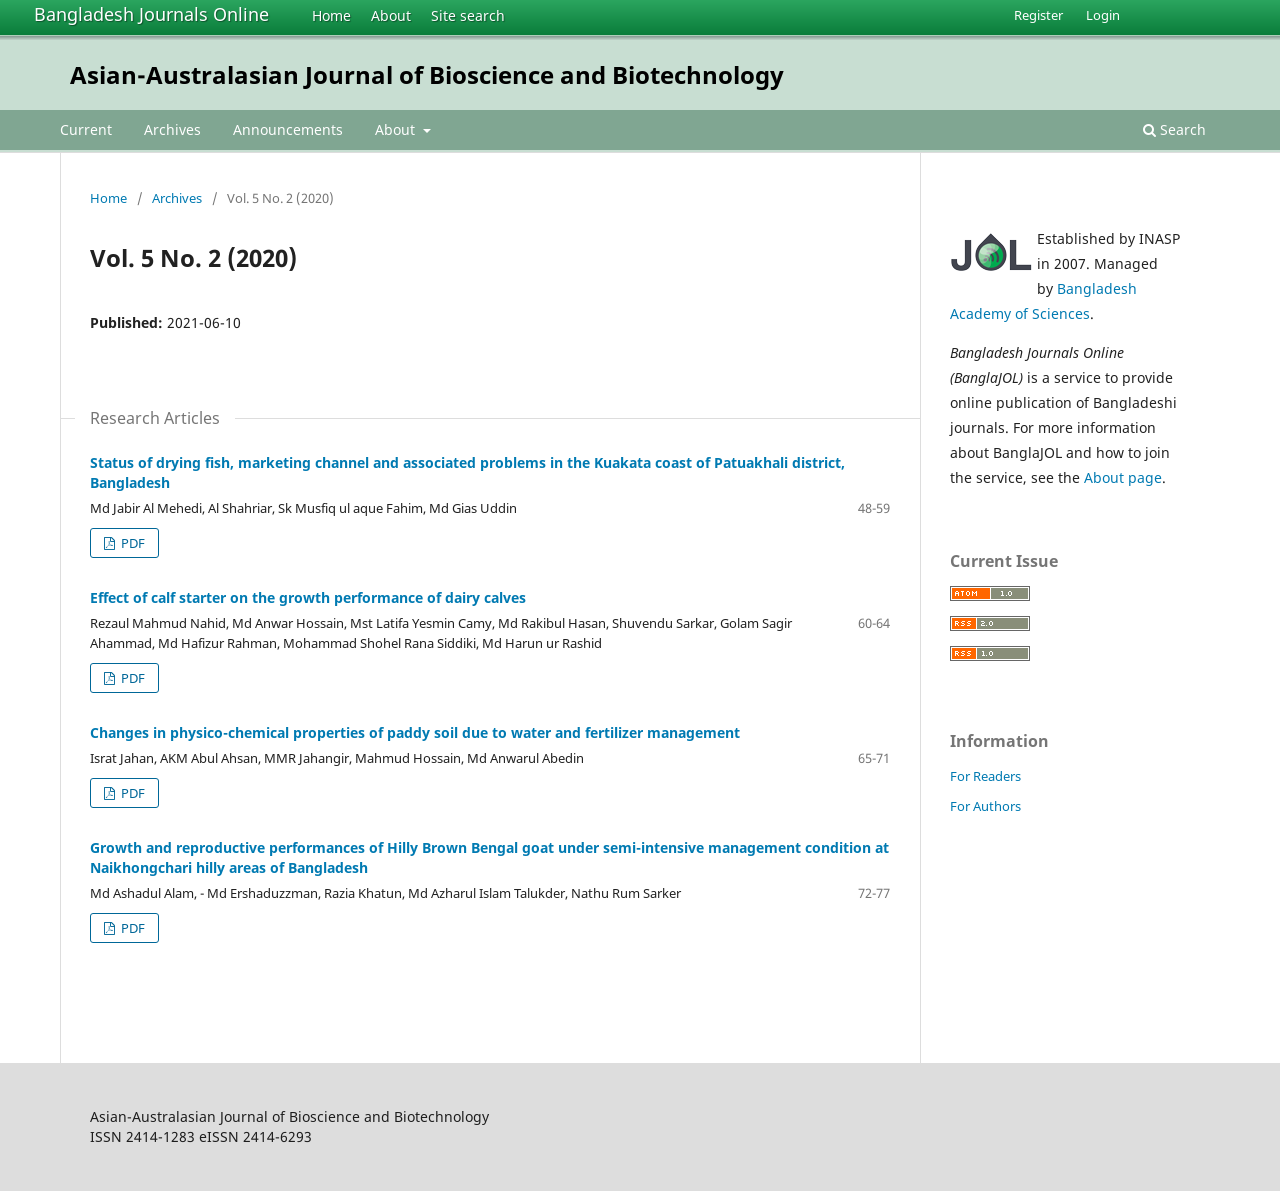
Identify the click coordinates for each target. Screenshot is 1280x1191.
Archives (172, 129)
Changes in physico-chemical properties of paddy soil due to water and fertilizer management (415, 732)
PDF (131, 543)
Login (1103, 15)
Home (331, 15)
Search (1174, 129)
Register (1038, 15)
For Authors (985, 806)
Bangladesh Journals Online (151, 14)
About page (1123, 477)
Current (86, 129)
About (391, 15)
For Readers (985, 776)
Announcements (288, 129)
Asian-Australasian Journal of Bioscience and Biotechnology (427, 74)
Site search (468, 15)
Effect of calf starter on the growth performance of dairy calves (308, 597)
